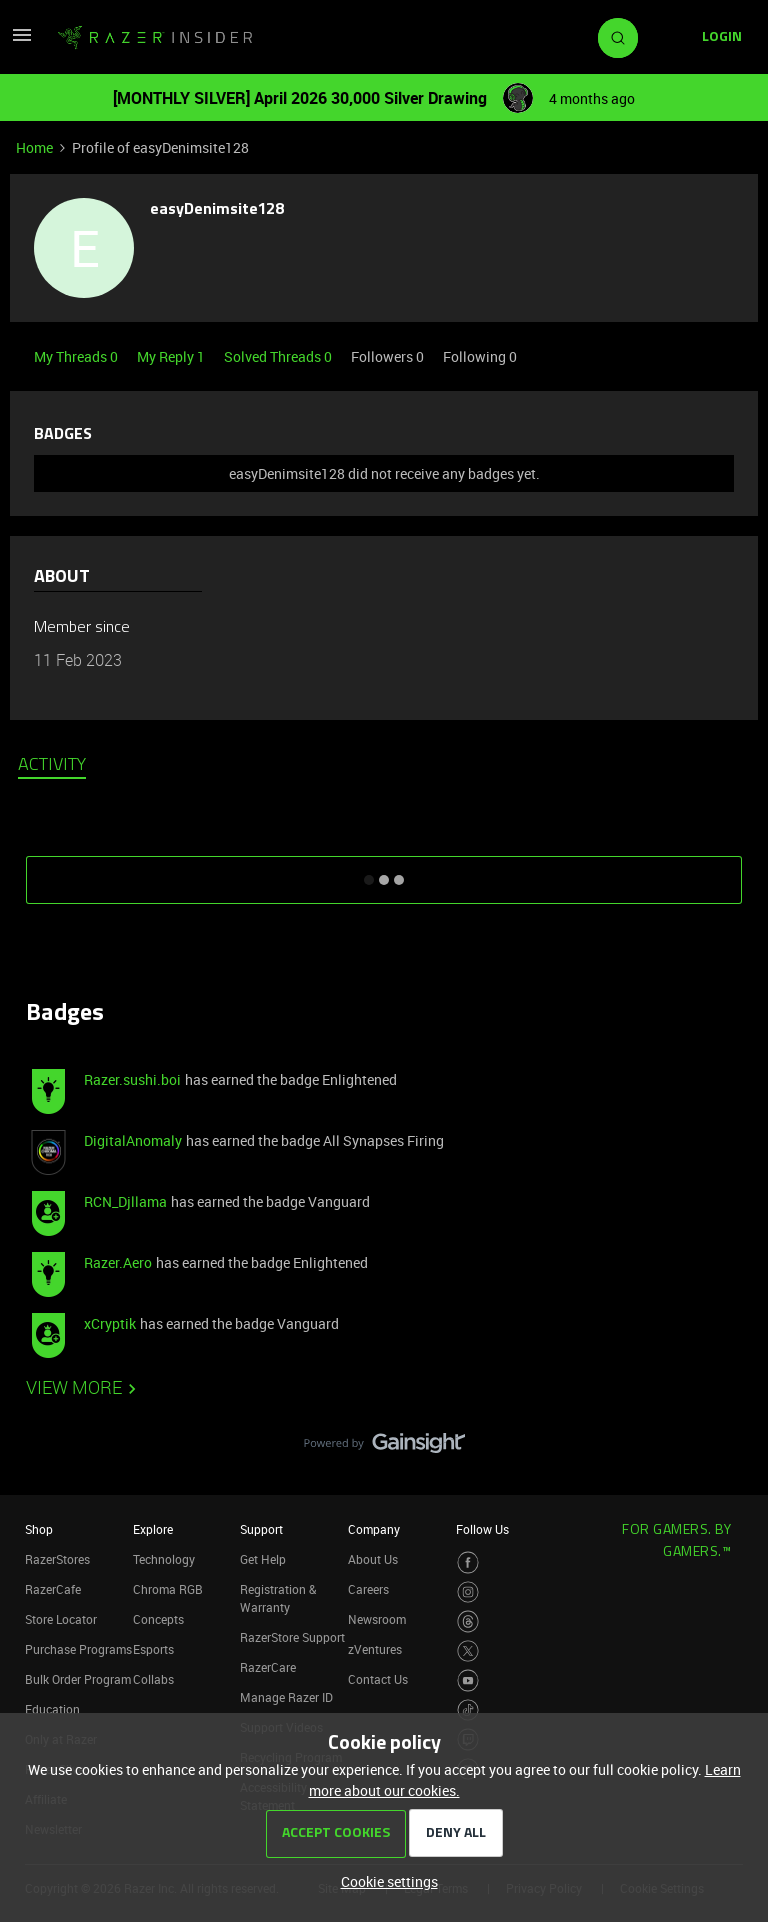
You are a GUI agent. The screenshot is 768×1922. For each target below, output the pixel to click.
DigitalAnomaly (133, 1140)
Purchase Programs (78, 1649)
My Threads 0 (77, 356)
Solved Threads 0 (279, 356)
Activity (52, 766)
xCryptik (110, 1323)
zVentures (375, 1649)
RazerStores (57, 1559)
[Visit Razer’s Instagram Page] (468, 1592)
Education (52, 1709)
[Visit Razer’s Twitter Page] (468, 1651)
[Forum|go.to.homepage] (155, 38)
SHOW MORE (384, 873)
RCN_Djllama (125, 1201)
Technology (164, 1559)
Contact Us (378, 1679)
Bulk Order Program (78, 1679)
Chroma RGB (168, 1589)
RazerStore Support (292, 1637)
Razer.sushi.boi (132, 1079)
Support (261, 1529)
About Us (373, 1559)
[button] (22, 41)
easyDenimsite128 (217, 210)
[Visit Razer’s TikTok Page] (468, 1710)
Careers (368, 1589)
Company (374, 1529)
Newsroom (377, 1619)
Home (34, 147)
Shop (39, 1529)
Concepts (158, 1619)
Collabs (153, 1679)
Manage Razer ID (286, 1697)
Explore (153, 1529)
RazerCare (268, 1667)
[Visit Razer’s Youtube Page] (468, 1680)
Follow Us (482, 1529)
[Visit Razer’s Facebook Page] (468, 1562)
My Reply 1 (172, 356)
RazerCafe (53, 1589)
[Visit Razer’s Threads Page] (468, 1621)
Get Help (263, 1559)
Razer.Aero (118, 1262)
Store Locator (61, 1619)
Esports (153, 1649)
